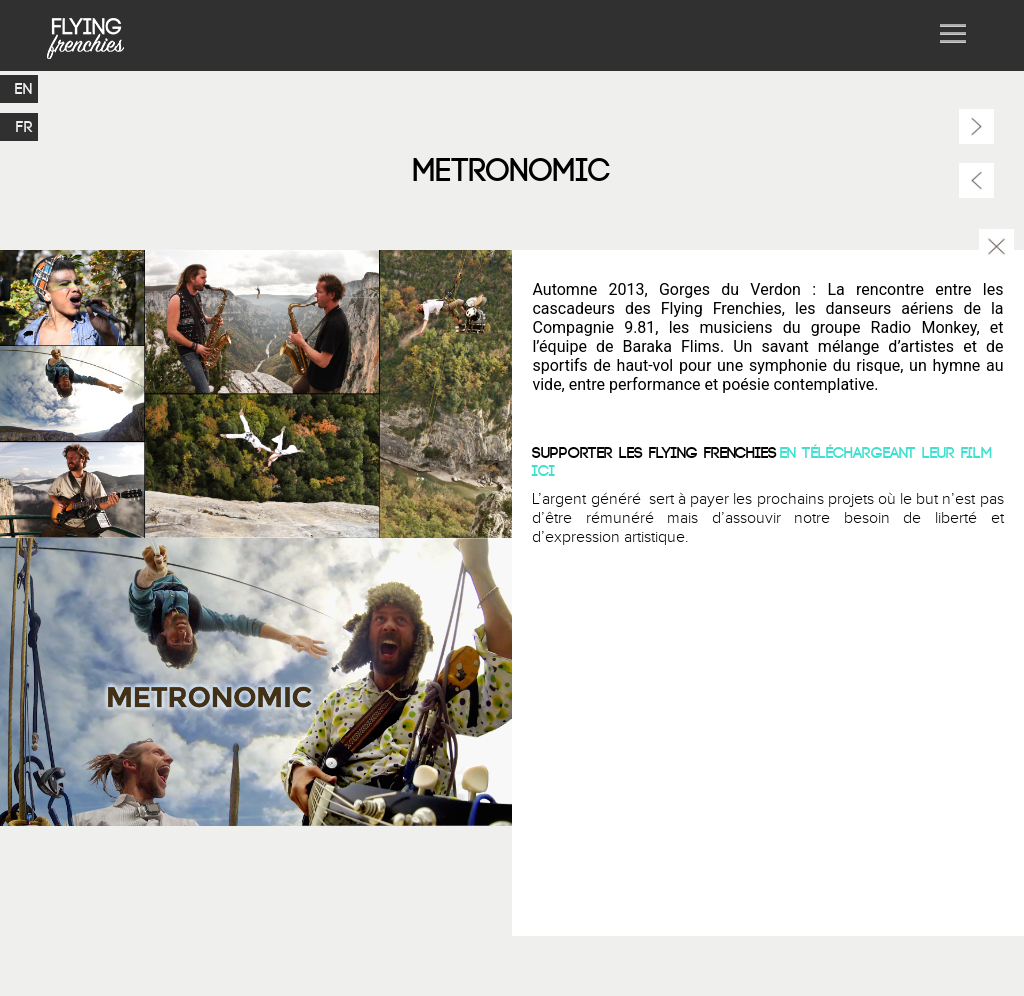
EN (24, 89)
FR (24, 127)
